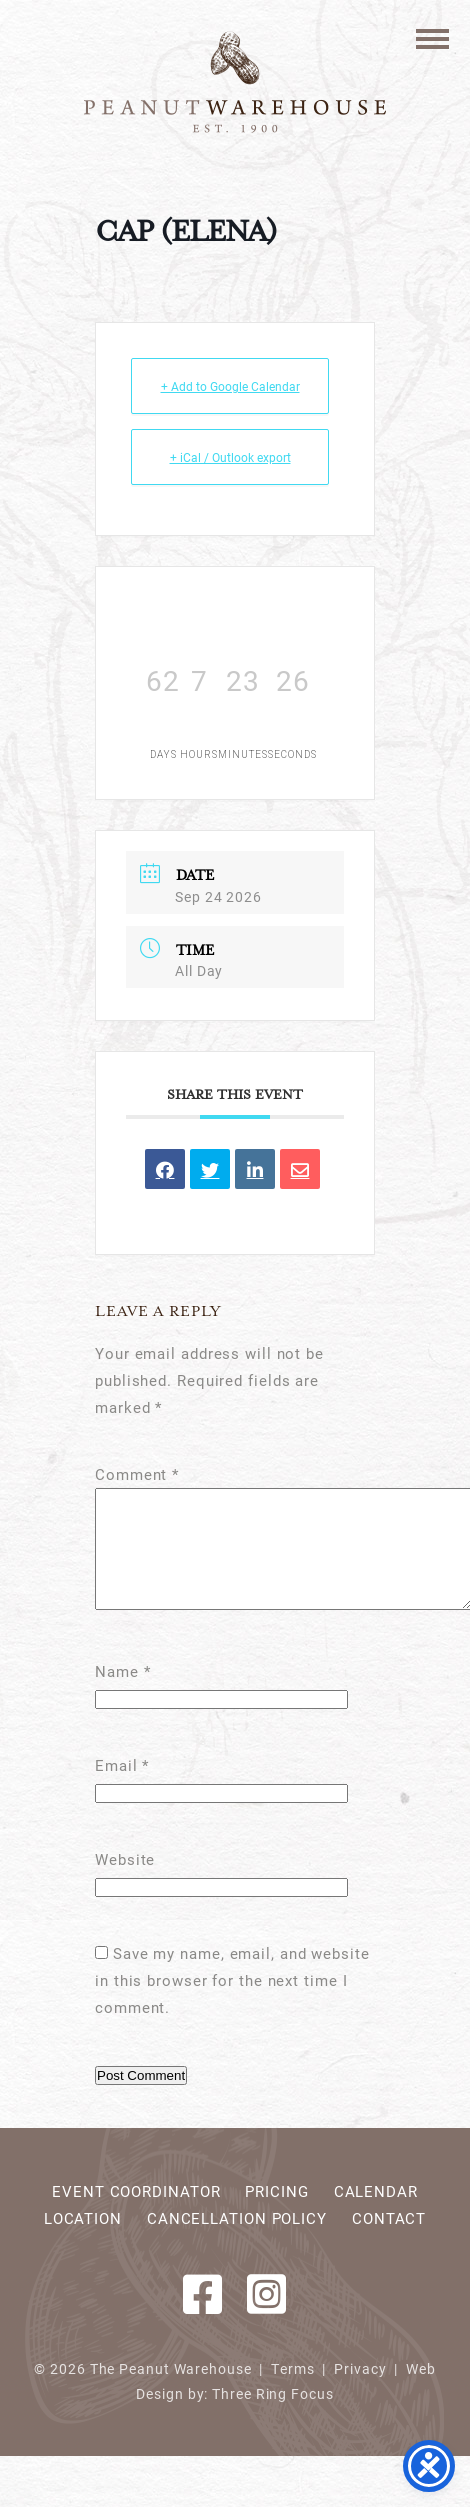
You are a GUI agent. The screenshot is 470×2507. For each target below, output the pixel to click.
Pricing (276, 2215)
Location (83, 2242)
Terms (293, 2393)
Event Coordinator (136, 2215)
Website (125, 1883)
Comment (137, 1474)
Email (122, 1789)
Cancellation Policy (237, 2242)
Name (122, 1695)
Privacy (360, 2393)
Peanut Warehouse (235, 82)
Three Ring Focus (272, 2418)
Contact (389, 2242)
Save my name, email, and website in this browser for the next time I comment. (232, 2004)
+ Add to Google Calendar (230, 386)
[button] (432, 37)
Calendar (376, 2215)
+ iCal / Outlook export (230, 457)
